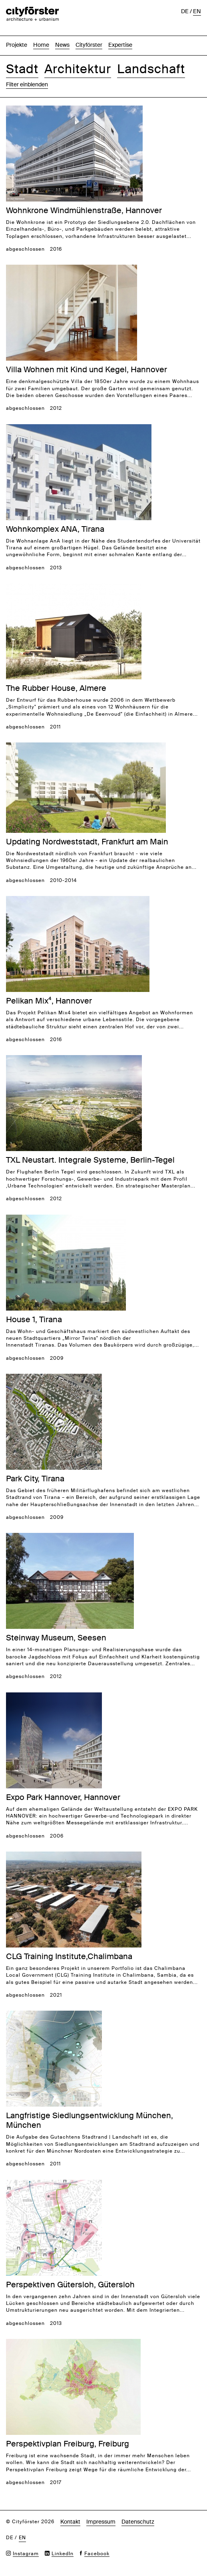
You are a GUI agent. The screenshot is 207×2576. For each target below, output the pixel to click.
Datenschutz (137, 2521)
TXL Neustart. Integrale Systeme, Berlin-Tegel (90, 1160)
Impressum (100, 2521)
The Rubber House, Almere (56, 688)
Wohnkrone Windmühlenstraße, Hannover (84, 210)
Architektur (77, 69)
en (197, 11)
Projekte (16, 45)
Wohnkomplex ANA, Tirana (55, 529)
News (62, 45)
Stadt (22, 69)
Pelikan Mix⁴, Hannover (49, 1001)
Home (41, 45)
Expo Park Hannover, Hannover (63, 1797)
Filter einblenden (27, 84)
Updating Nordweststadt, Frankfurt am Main (87, 841)
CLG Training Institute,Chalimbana (69, 1956)
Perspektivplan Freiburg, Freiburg (67, 2443)
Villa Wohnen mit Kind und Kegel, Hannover (86, 369)
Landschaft (151, 69)
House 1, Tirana (34, 1319)
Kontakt (70, 2521)
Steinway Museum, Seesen (56, 1637)
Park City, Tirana (35, 1478)
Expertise (120, 45)
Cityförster (89, 45)
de (185, 11)
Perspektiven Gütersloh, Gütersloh (70, 2284)
